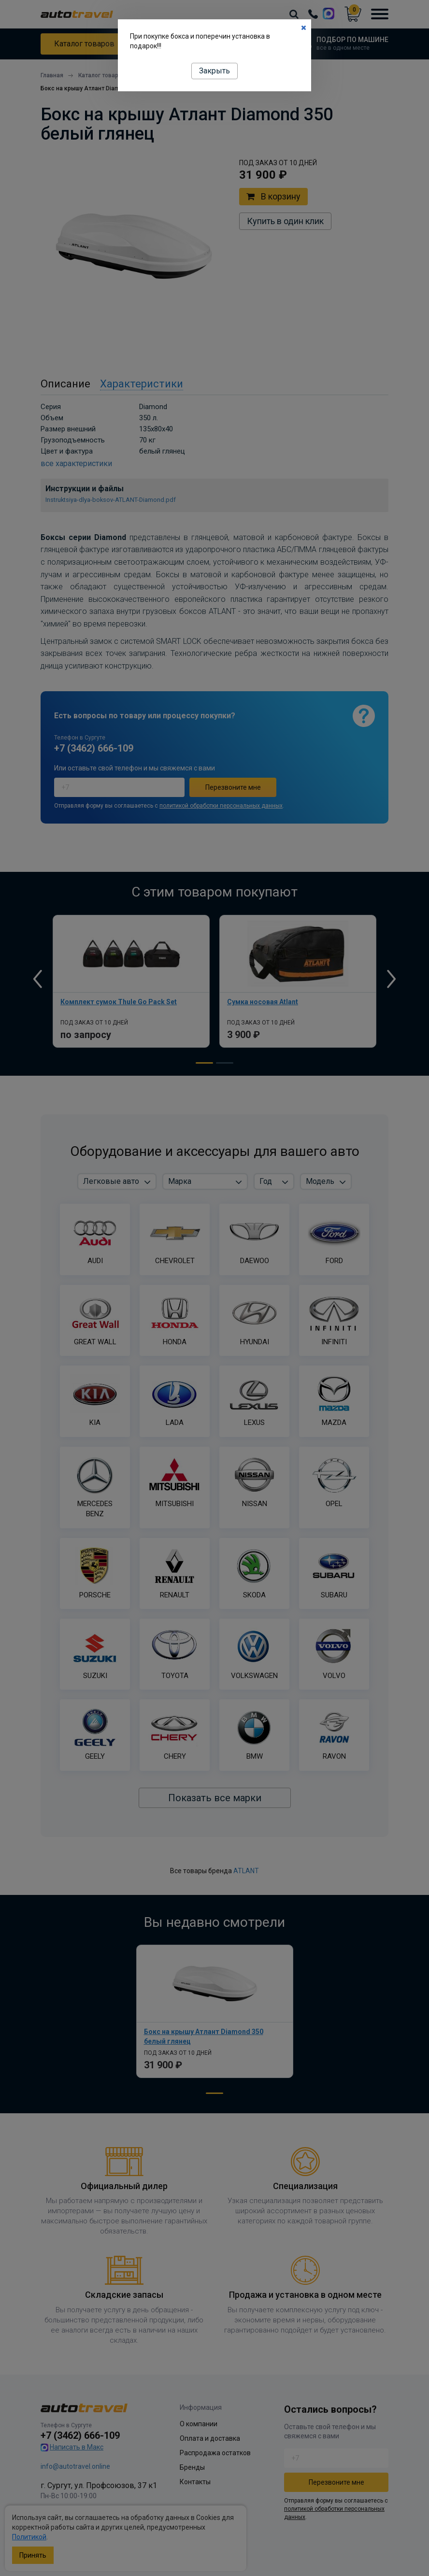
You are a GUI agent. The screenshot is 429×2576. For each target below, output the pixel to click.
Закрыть (214, 70)
